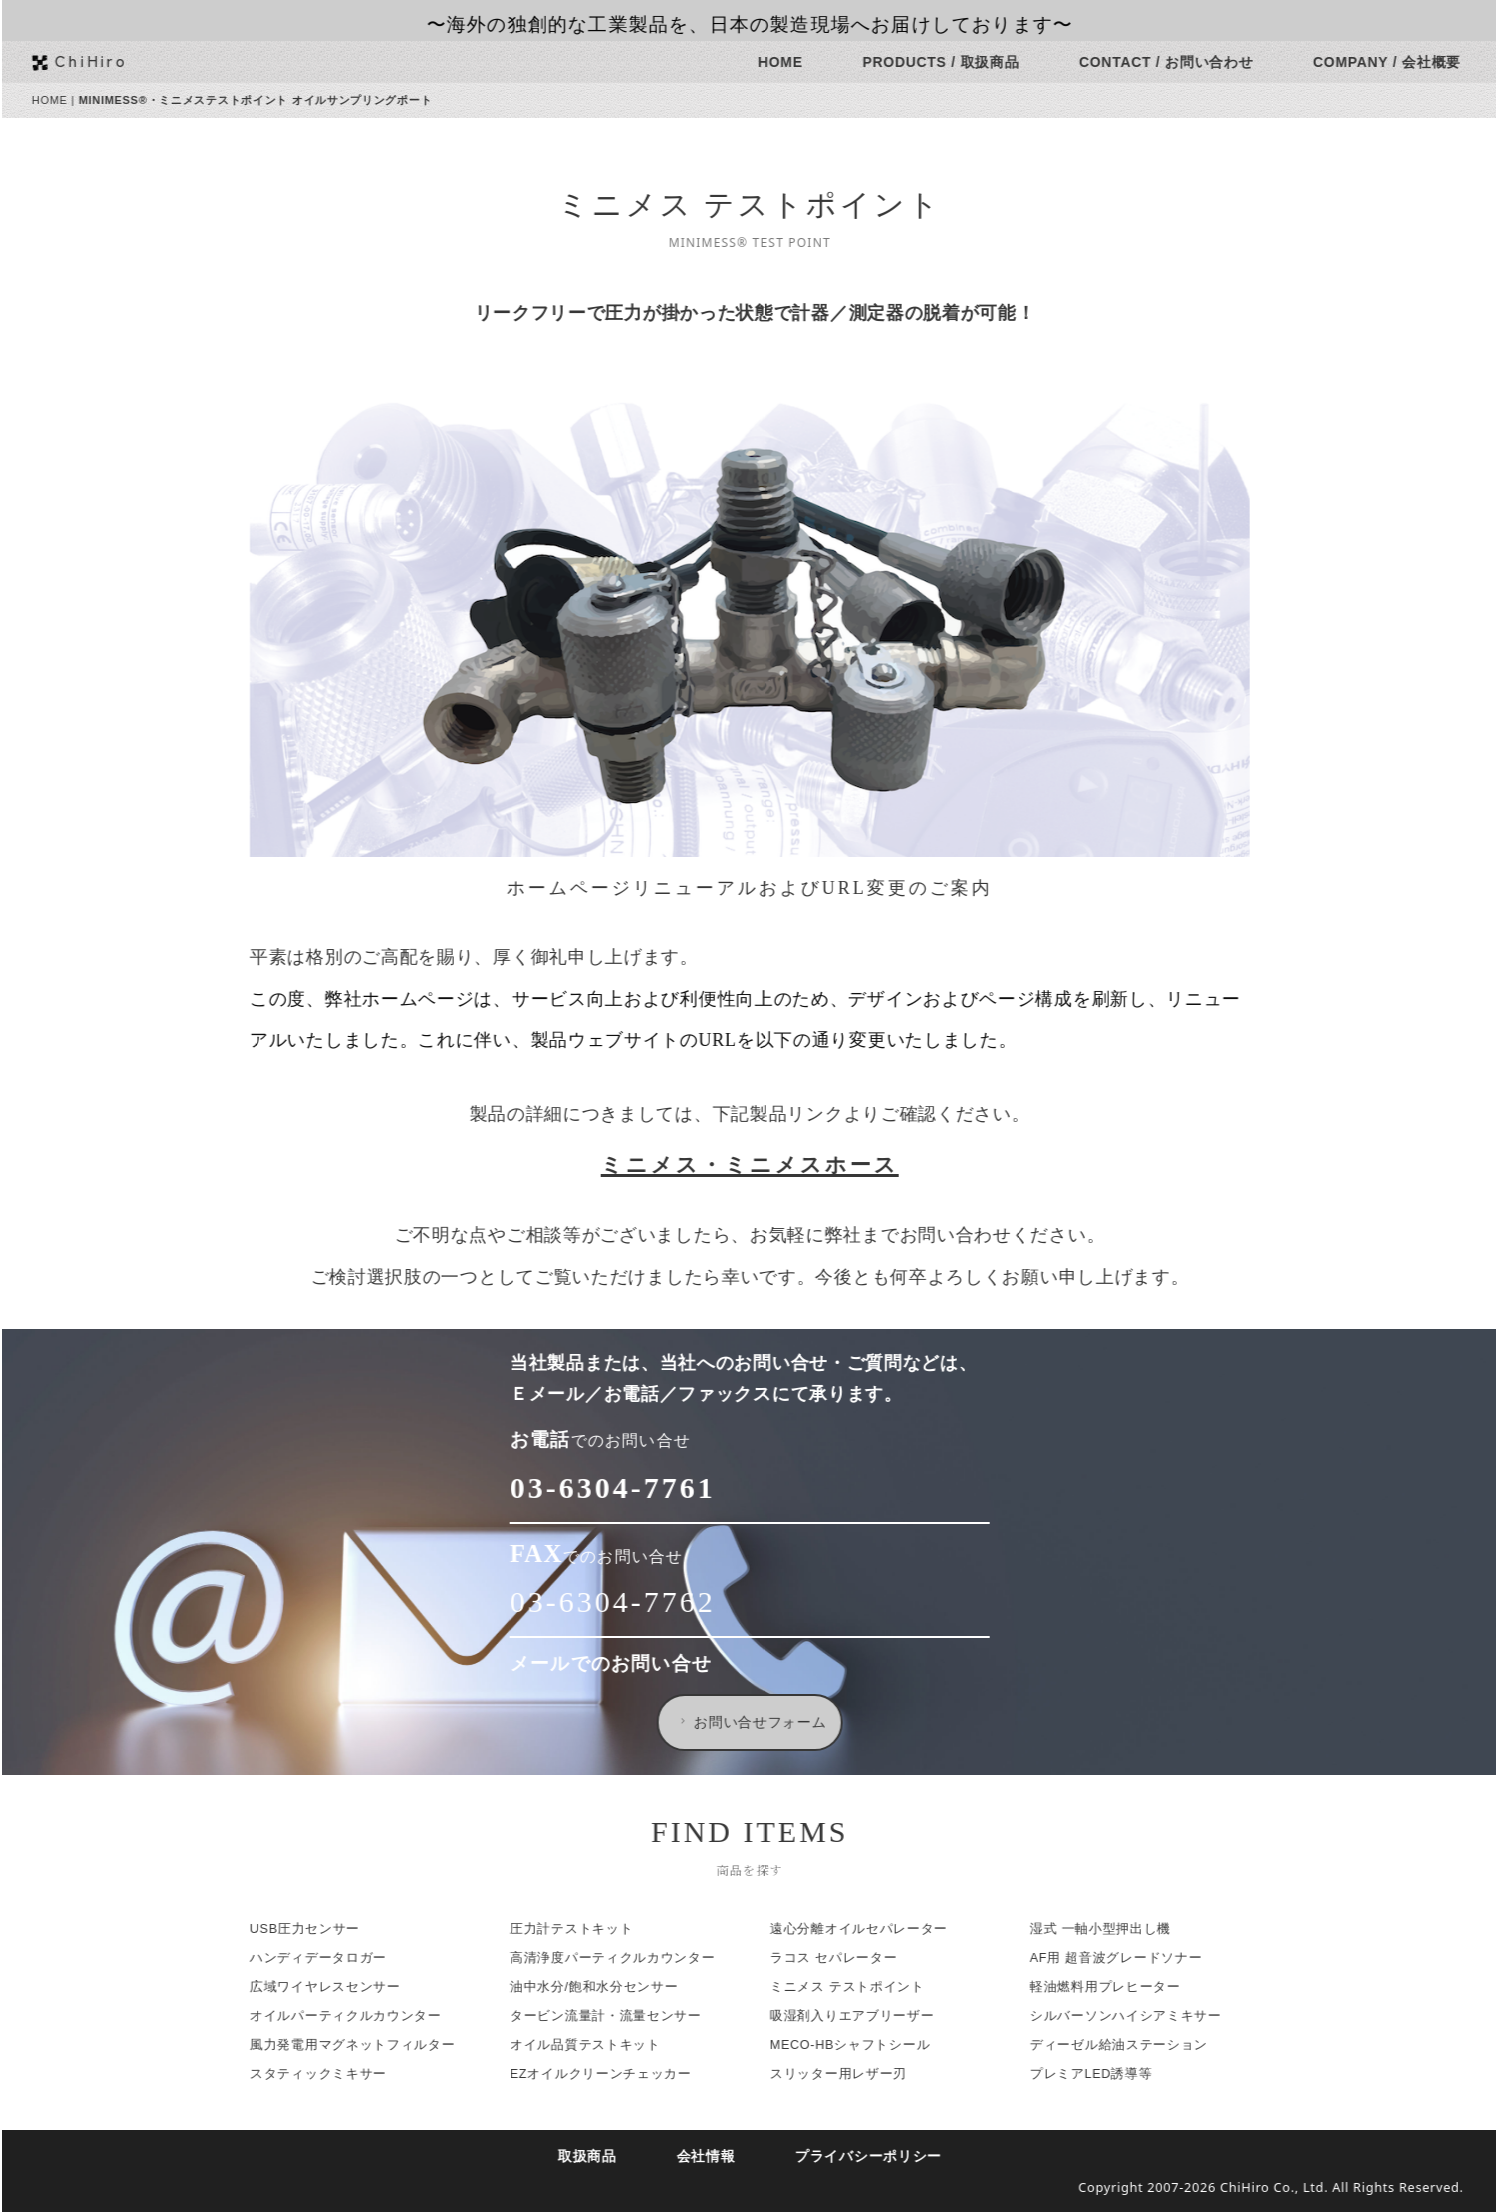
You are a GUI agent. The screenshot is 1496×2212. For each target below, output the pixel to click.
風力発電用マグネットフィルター (368, 2045)
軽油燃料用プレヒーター (1120, 1987)
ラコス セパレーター (849, 1958)
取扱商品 (602, 2156)
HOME (795, 62)
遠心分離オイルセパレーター (874, 1929)
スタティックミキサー (333, 2074)
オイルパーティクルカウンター (361, 2016)
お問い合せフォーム (766, 1722)
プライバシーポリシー (883, 2156)
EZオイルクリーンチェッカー (616, 2074)
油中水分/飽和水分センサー (609, 1987)
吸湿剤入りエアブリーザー (867, 2016)
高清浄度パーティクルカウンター (628, 1958)
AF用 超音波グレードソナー (1131, 1958)
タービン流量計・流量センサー (621, 2016)
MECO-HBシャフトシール (865, 2045)
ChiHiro (106, 60)
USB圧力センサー (320, 1929)
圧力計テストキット (586, 1929)
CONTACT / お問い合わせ (1181, 62)
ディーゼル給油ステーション (1134, 2045)
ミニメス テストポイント (862, 1987)
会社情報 (720, 2156)
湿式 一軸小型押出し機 (1115, 1929)
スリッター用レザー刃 (853, 2074)
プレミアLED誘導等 (1106, 2074)
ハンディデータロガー (333, 1958)
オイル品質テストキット (600, 2045)
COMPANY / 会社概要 (1402, 62)
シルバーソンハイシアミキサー (1141, 2016)
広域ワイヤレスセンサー (340, 1987)
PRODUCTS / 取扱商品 (955, 62)
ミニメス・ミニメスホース (765, 1165)
